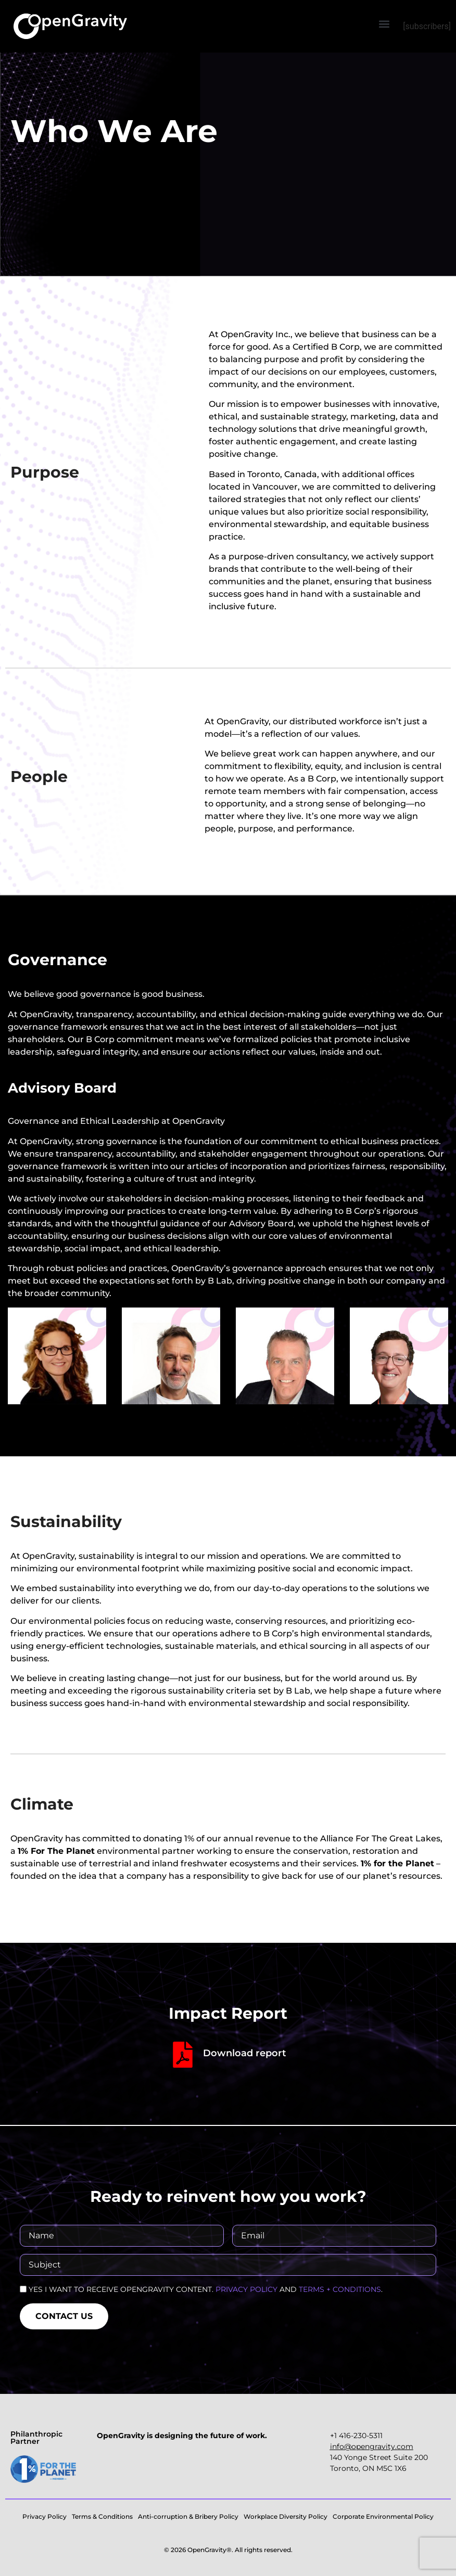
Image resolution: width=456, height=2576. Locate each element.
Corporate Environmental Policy (383, 2516)
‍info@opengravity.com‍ (371, 2446)
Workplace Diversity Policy (285, 2516)
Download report (244, 2053)
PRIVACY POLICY (246, 2289)
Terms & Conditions (102, 2516)
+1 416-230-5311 (356, 2435)
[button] (383, 23)
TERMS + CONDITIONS (340, 2289)
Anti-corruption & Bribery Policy (188, 2516)
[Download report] (183, 2055)
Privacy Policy (44, 2516)
